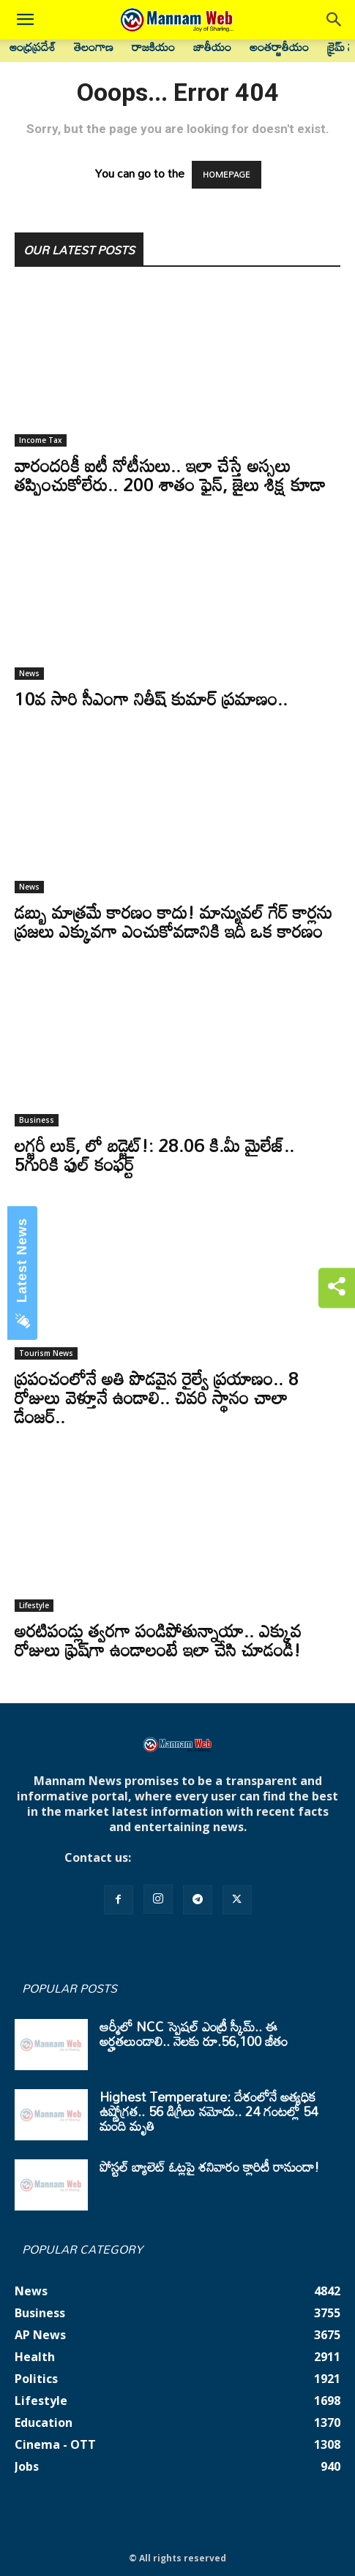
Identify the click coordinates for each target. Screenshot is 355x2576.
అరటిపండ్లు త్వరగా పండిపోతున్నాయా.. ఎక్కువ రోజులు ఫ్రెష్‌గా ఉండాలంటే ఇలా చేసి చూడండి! (158, 1640)
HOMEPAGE (226, 175)
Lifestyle (34, 1605)
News (29, 673)
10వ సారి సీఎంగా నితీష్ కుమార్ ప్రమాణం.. (151, 698)
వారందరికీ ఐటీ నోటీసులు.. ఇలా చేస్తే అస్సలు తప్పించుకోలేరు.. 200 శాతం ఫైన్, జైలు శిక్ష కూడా (170, 474)
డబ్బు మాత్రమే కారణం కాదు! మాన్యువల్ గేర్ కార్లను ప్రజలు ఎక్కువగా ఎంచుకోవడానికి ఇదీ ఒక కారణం (173, 921)
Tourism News (46, 1353)
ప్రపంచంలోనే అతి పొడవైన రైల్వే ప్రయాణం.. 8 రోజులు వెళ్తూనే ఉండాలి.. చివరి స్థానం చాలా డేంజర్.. (157, 1397)
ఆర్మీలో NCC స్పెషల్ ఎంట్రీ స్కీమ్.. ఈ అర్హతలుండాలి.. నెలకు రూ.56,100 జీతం (194, 2033)
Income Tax (40, 440)
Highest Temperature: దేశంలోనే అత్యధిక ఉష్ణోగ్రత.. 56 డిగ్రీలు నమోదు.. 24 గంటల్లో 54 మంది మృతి (209, 2111)
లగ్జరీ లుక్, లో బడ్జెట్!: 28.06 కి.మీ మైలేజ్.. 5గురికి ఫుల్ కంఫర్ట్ (154, 1154)
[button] (24, 19)
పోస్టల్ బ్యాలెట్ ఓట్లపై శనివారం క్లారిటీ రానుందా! (209, 2166)
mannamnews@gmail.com (212, 1857)
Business (36, 1120)
